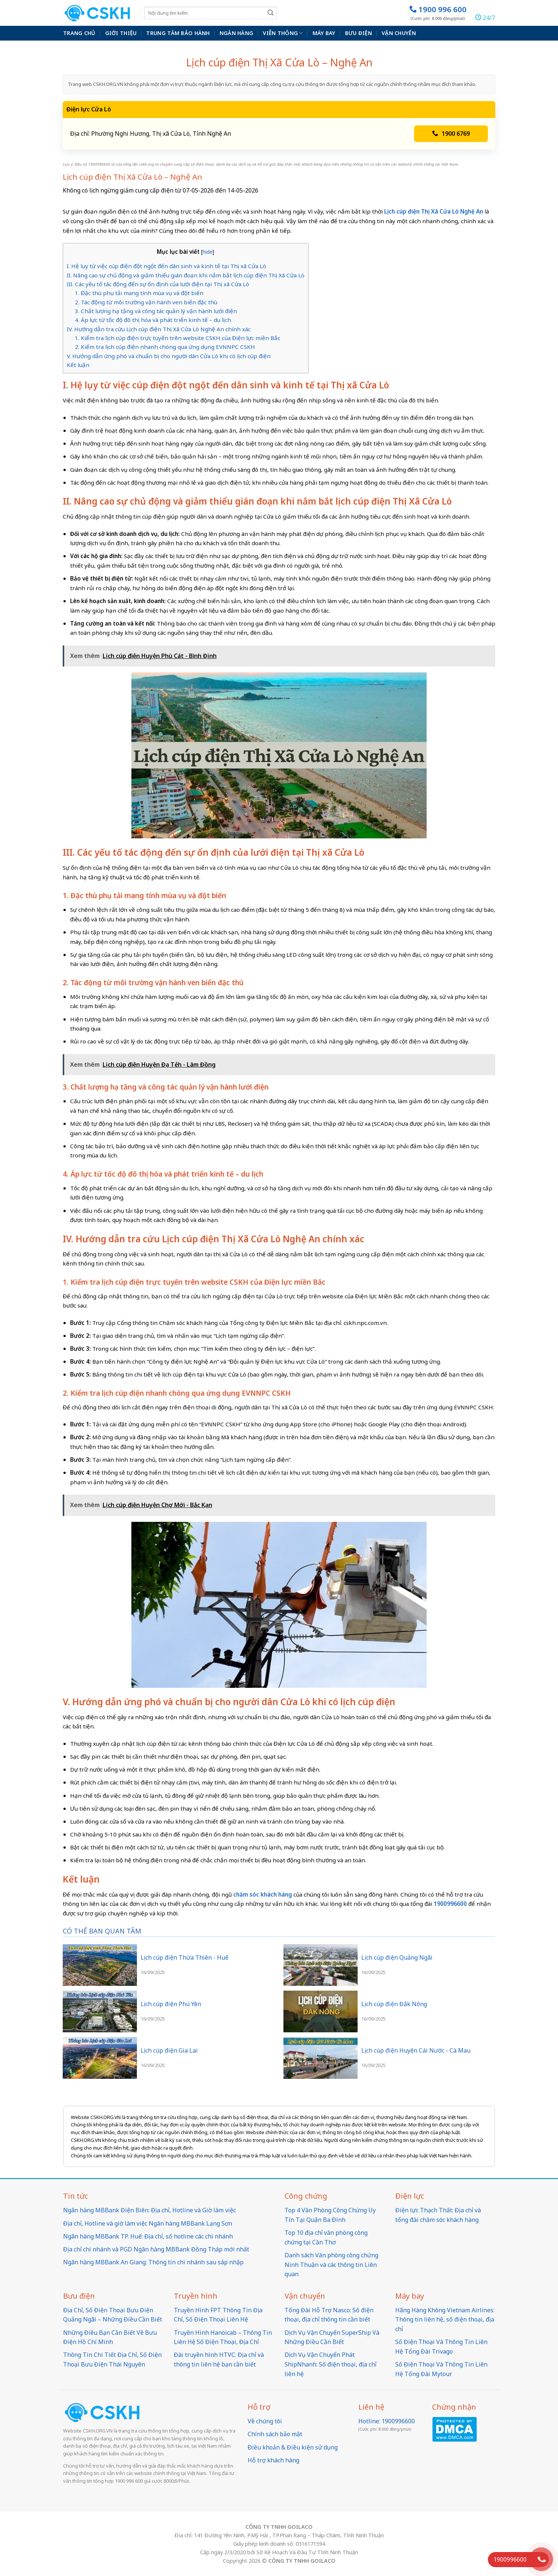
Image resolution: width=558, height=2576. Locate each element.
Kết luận (78, 364)
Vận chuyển (399, 33)
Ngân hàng (237, 33)
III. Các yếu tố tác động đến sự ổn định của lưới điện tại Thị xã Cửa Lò (158, 284)
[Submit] (271, 13)
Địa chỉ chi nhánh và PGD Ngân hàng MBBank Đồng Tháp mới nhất (156, 2249)
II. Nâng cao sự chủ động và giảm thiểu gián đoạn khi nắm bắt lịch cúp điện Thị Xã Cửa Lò (185, 275)
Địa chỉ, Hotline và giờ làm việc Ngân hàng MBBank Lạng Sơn (147, 2223)
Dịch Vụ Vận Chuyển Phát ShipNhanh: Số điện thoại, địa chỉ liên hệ (330, 2364)
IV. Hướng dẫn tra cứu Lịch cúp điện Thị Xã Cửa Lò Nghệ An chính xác (160, 329)
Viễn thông (283, 33)
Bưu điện (358, 33)
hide (208, 251)
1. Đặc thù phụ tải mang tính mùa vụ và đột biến (139, 293)
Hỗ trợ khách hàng (273, 2460)
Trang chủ (79, 33)
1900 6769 (451, 133)
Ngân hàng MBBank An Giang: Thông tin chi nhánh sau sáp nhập (153, 2262)
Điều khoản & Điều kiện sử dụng (293, 2447)
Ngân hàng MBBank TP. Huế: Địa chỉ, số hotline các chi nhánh (148, 2236)
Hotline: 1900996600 (386, 2421)
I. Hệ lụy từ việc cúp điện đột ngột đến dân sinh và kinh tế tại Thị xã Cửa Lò (167, 266)
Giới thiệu (121, 33)
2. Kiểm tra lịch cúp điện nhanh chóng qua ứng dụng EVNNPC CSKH (165, 346)
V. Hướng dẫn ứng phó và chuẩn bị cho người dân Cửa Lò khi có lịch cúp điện (169, 356)
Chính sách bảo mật (275, 2434)
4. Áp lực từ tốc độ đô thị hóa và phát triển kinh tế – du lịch (153, 319)
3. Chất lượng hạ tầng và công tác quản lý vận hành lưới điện (156, 311)
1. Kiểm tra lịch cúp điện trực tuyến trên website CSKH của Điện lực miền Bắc (177, 338)
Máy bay (324, 33)
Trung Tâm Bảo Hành (178, 33)
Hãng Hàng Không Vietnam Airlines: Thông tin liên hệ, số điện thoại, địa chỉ (445, 2319)
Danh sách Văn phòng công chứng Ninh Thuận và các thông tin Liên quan (331, 2264)
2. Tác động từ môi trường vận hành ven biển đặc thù (146, 302)
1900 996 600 (437, 12)
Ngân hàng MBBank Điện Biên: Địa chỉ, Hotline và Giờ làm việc (149, 2210)
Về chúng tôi (265, 2421)
